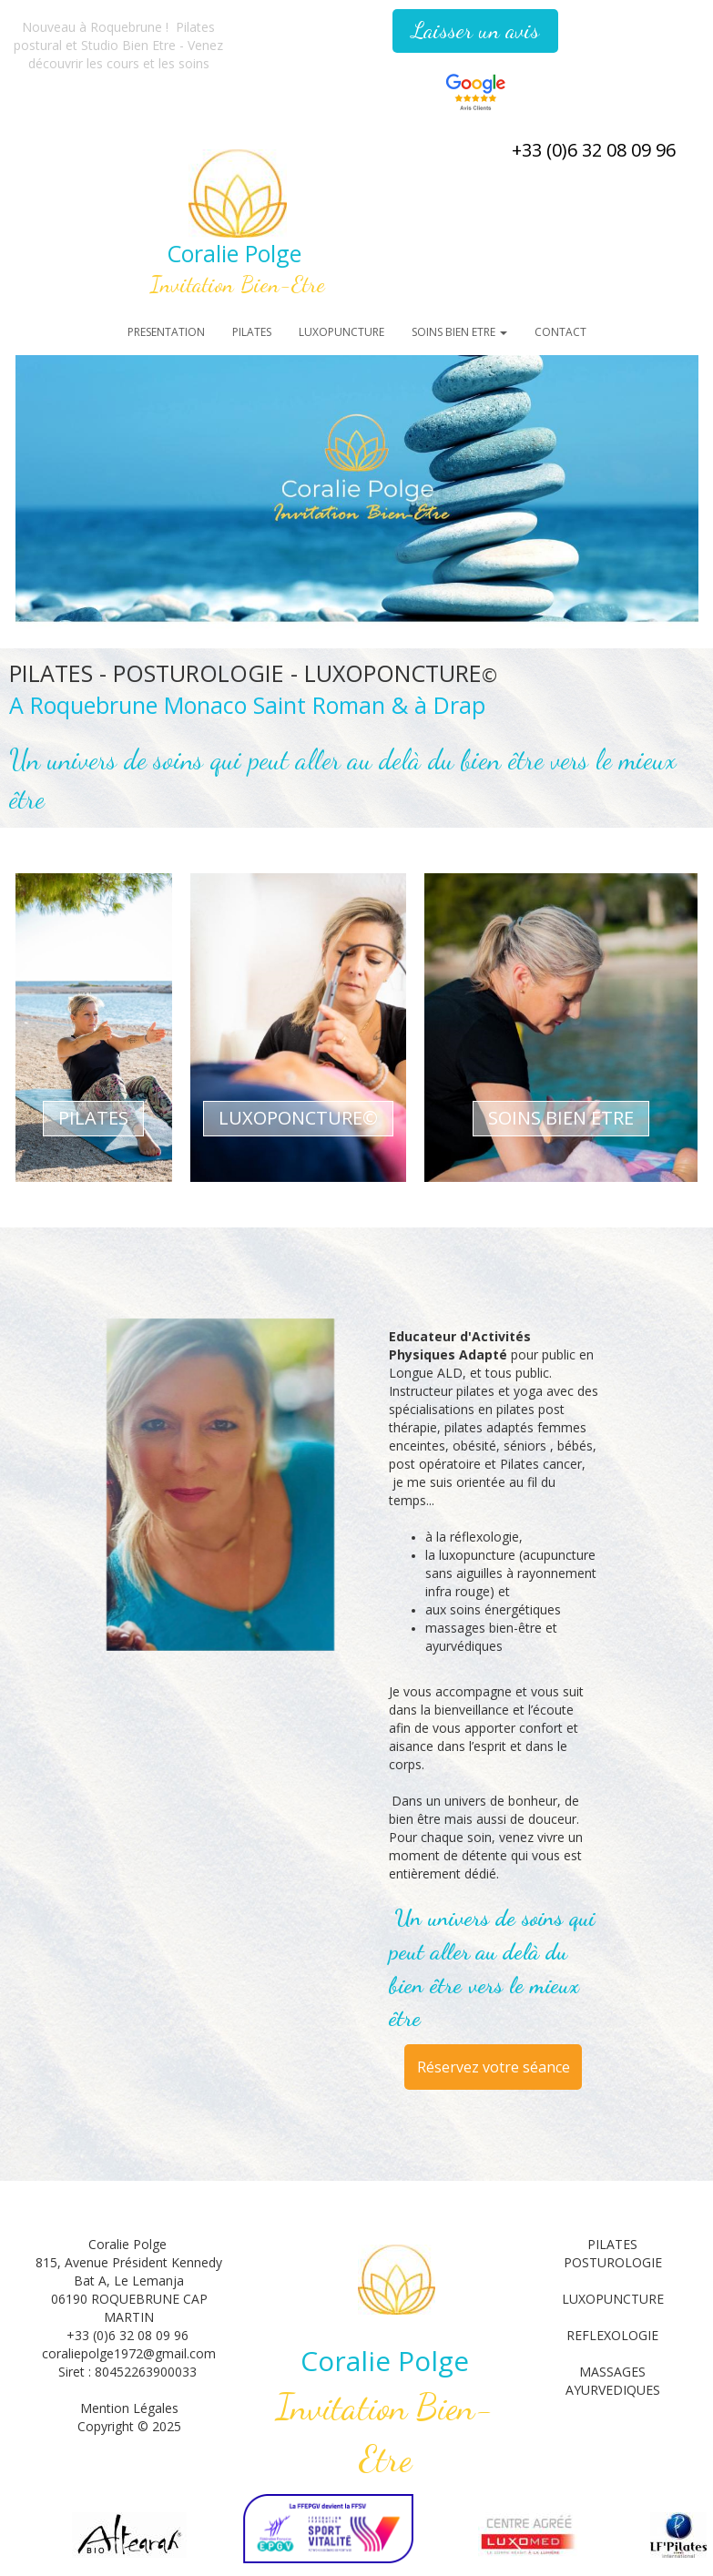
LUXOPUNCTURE (341, 332)
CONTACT (560, 332)
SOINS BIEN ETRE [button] (459, 332)
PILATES (251, 332)
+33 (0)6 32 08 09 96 (594, 149)
